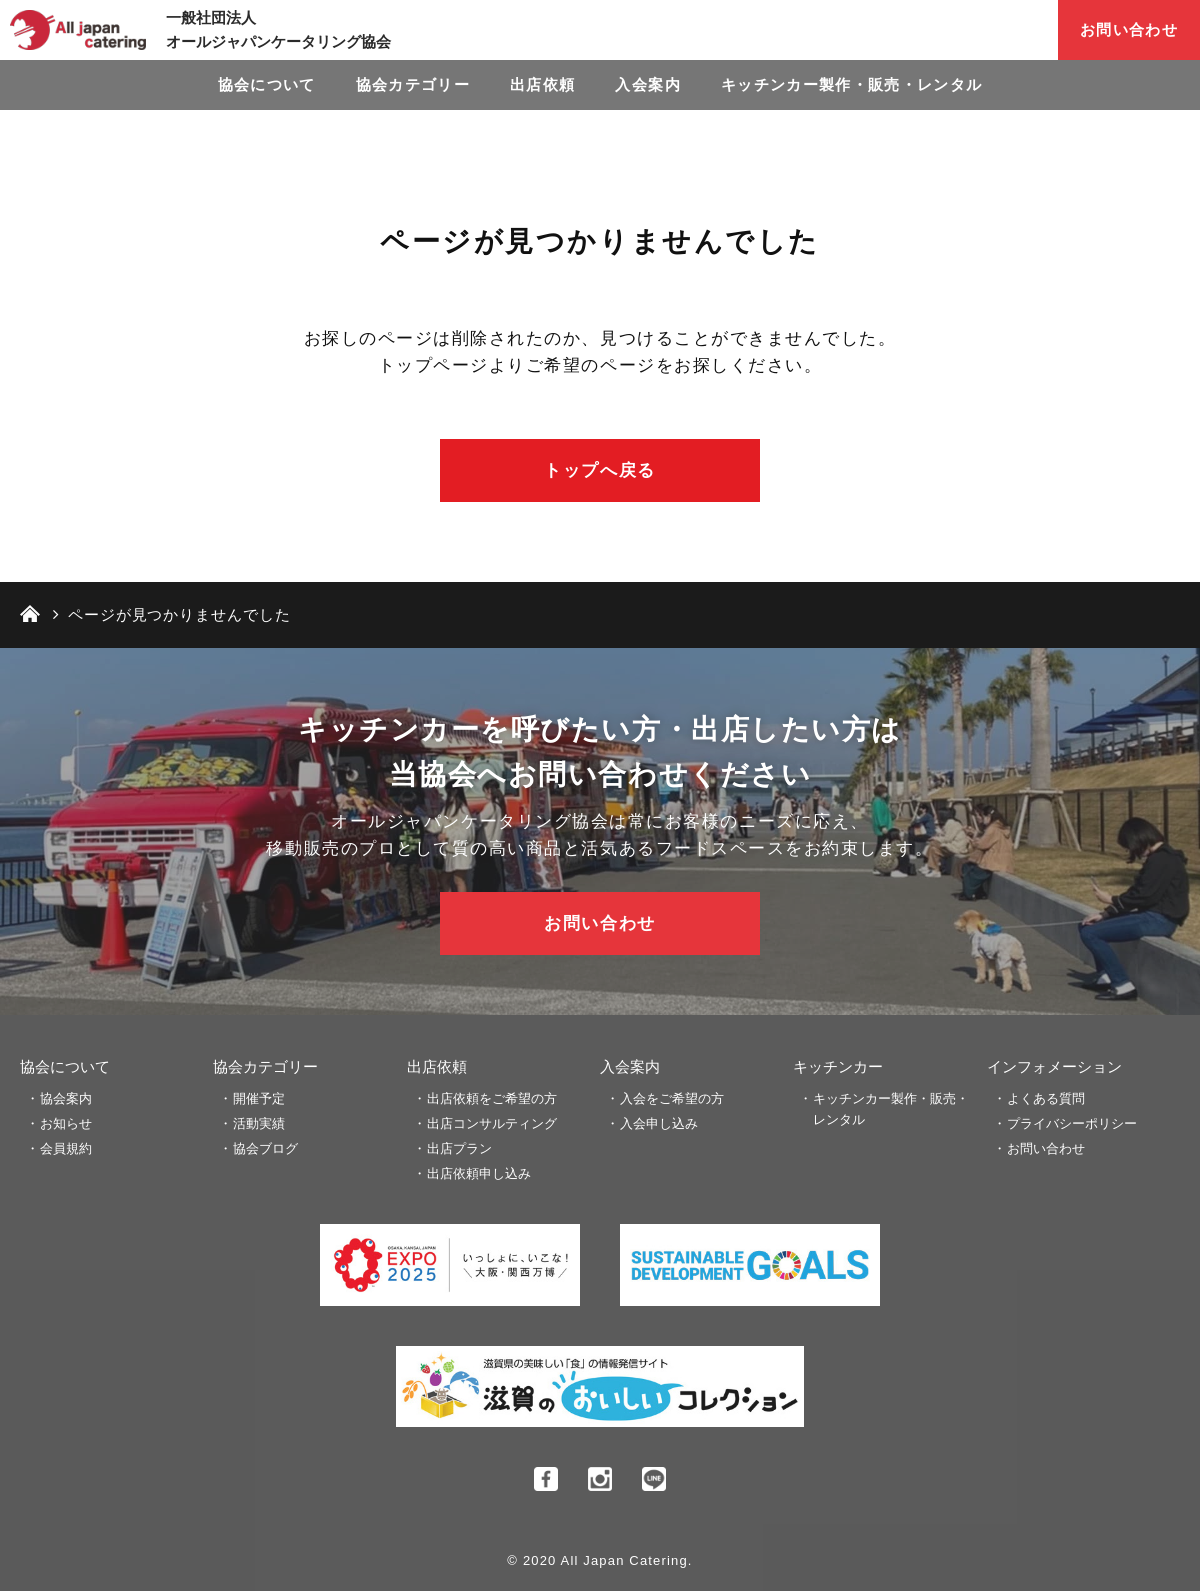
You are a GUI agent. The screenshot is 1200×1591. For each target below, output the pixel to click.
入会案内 (647, 84)
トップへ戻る (599, 470)
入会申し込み (659, 1123)
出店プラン (459, 1148)
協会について (267, 84)
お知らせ (66, 1123)
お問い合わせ (1129, 29)
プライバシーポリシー (1072, 1123)
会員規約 (66, 1148)
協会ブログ (265, 1148)
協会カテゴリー (413, 84)
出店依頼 (542, 84)
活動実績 (259, 1123)
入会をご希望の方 (672, 1098)
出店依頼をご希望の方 (492, 1098)
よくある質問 (1046, 1098)
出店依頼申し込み (479, 1173)
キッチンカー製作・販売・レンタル (852, 84)
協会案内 (66, 1098)
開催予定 (259, 1098)
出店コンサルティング (492, 1123)
